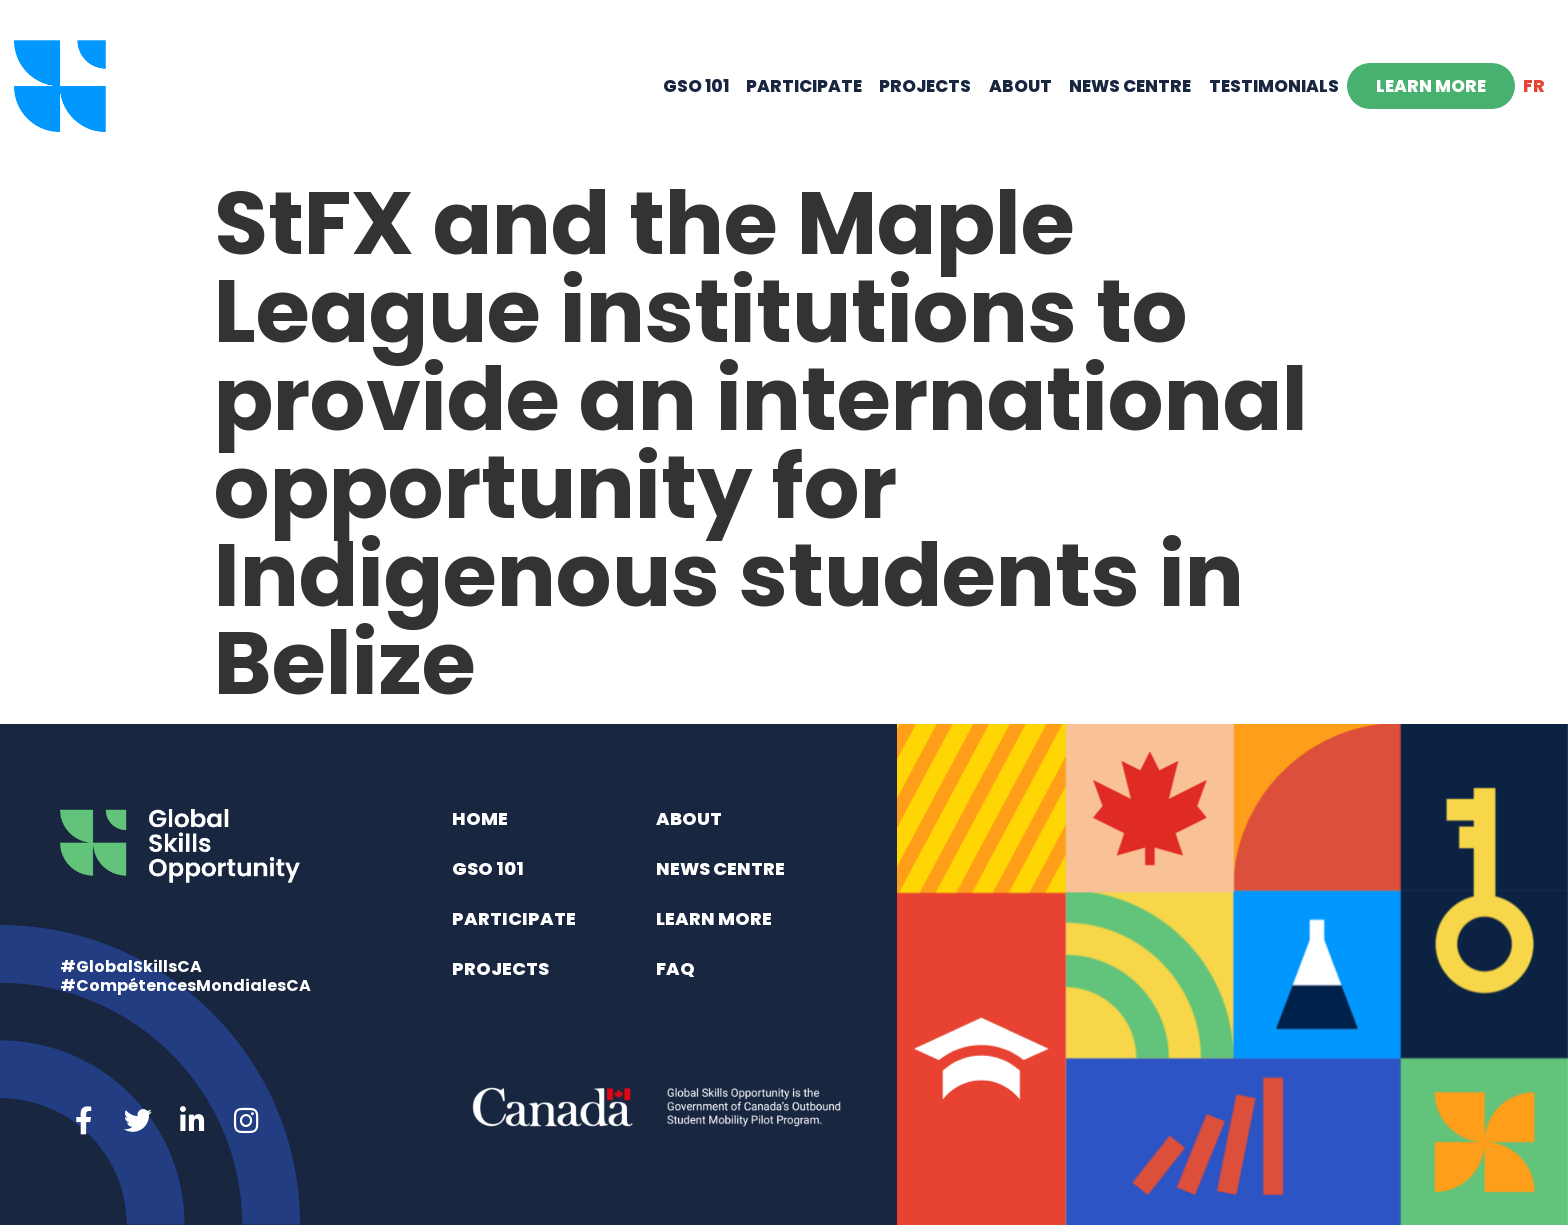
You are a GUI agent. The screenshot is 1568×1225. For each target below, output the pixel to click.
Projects (925, 86)
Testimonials (1274, 86)
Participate (804, 86)
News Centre (1130, 86)
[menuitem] (1534, 86)
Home (480, 818)
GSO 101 (696, 86)
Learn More (1431, 86)
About (1020, 86)
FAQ (675, 968)
